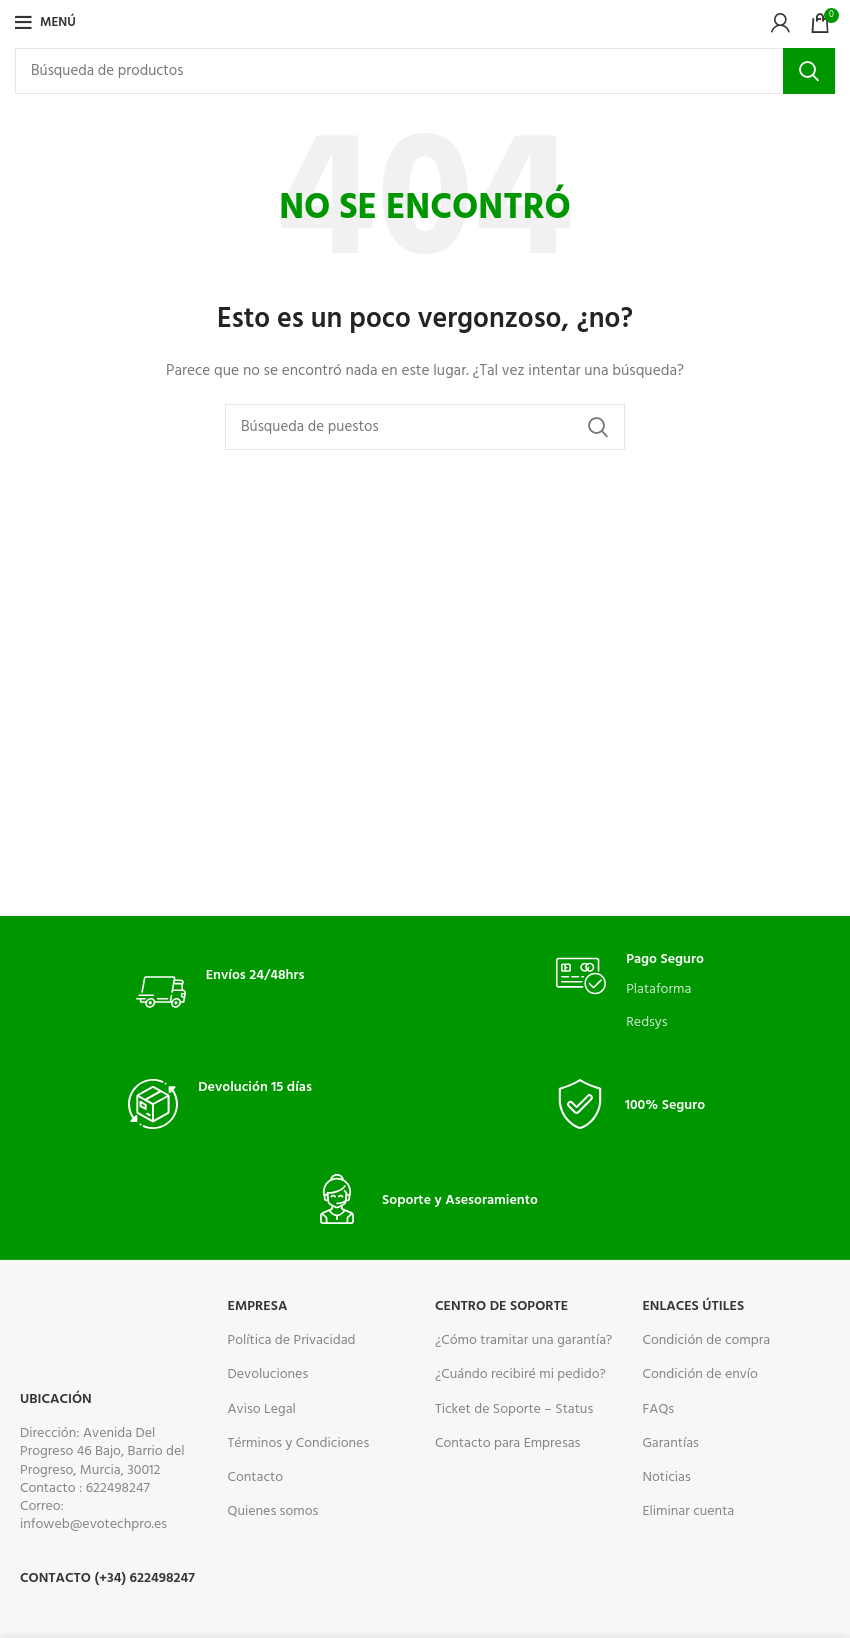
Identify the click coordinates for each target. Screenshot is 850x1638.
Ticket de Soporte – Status (514, 1409)
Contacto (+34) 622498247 (107, 1578)
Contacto (256, 1477)
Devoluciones (268, 1374)
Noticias (666, 1477)
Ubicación (56, 1399)
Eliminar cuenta (688, 1511)
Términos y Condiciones (299, 1443)
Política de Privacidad (292, 1340)
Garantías (670, 1443)
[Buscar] (425, 71)
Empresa (258, 1306)
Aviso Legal (262, 1409)
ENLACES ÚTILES (693, 1306)
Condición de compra (706, 1340)
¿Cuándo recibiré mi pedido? (520, 1374)
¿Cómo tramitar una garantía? (523, 1340)
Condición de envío (700, 1374)
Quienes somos (273, 1511)
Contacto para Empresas (507, 1443)
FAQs (658, 1409)
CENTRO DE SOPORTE (501, 1306)
